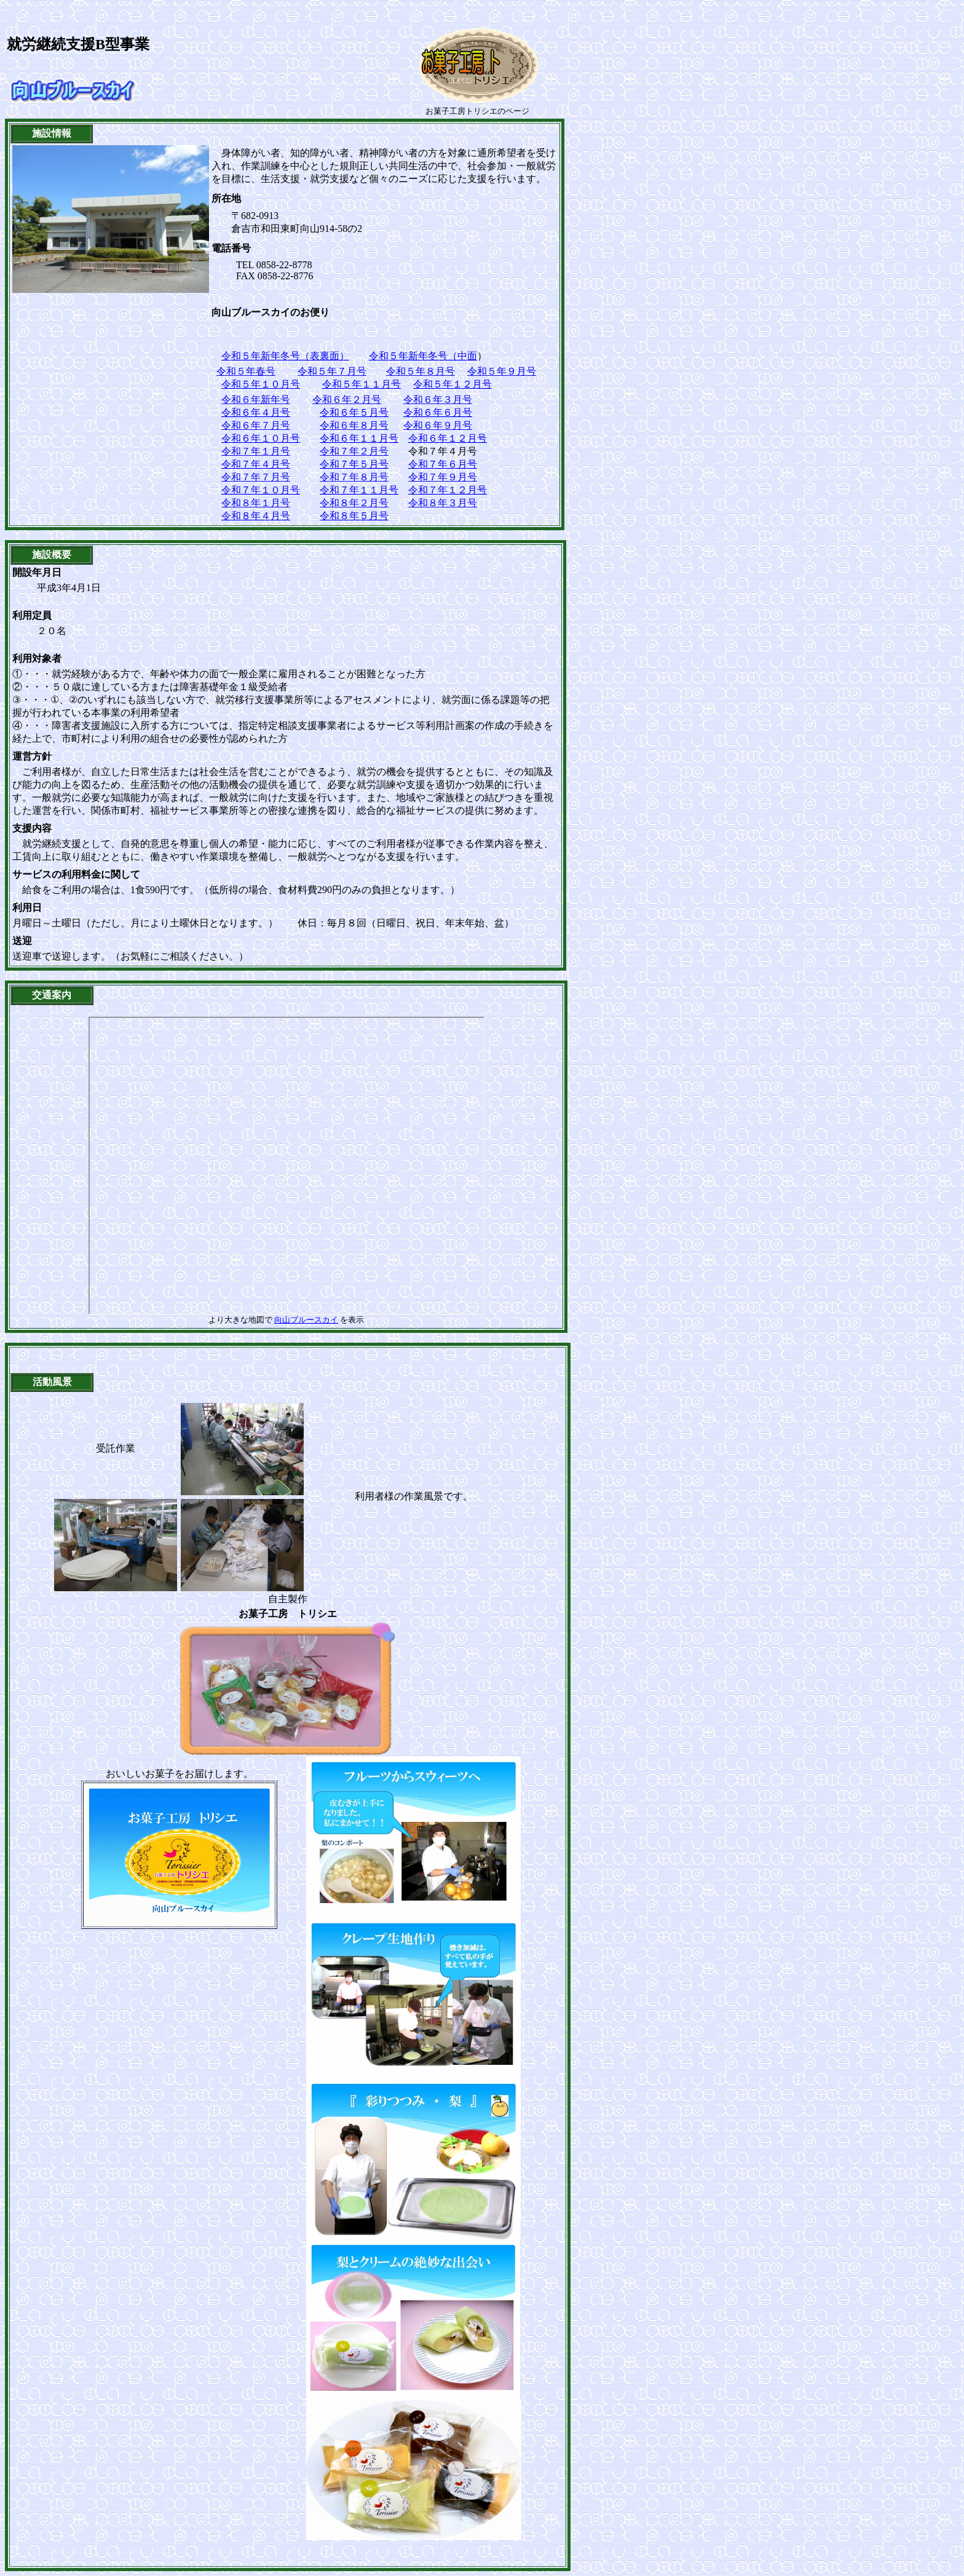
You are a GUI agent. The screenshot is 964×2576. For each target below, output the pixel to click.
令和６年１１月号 (359, 438)
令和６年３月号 (437, 399)
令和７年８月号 (354, 477)
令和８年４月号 (255, 516)
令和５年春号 (245, 371)
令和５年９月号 (501, 371)
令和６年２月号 (346, 399)
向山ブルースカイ (306, 1319)
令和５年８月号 (420, 371)
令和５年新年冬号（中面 (423, 356)
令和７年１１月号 (359, 490)
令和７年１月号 (255, 451)
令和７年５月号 (354, 464)
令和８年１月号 (255, 503)
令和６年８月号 (354, 425)
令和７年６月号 (442, 464)
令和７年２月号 (354, 451)
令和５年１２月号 (452, 384)
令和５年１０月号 (260, 384)
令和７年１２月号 (447, 490)
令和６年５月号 (354, 412)
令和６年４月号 (255, 412)
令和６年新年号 (255, 399)
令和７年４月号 (255, 464)
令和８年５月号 (354, 516)
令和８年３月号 (442, 503)
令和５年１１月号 (361, 384)
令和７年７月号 (255, 477)
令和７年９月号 (442, 477)
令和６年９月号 (437, 425)
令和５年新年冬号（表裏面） (285, 356)
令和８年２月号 (354, 503)
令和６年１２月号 (447, 438)
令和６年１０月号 (260, 438)
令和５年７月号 (332, 371)
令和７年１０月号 (260, 490)
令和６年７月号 (255, 425)
